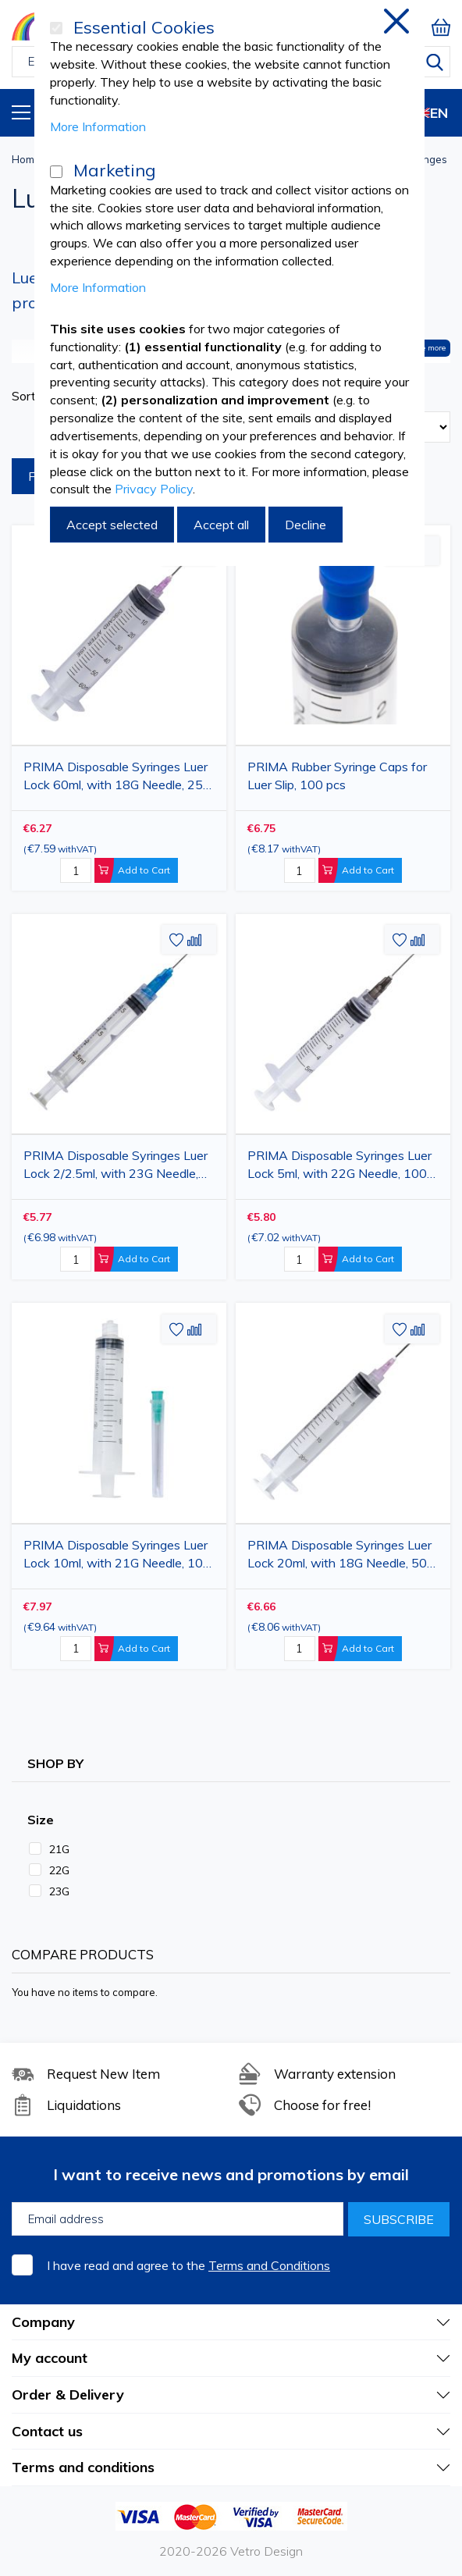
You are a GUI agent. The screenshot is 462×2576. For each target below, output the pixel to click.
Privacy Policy (154, 488)
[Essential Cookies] (56, 28)
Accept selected (112, 524)
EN (426, 113)
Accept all (221, 524)
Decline (305, 524)
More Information (98, 126)
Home (26, 159)
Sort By (33, 396)
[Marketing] (56, 171)
